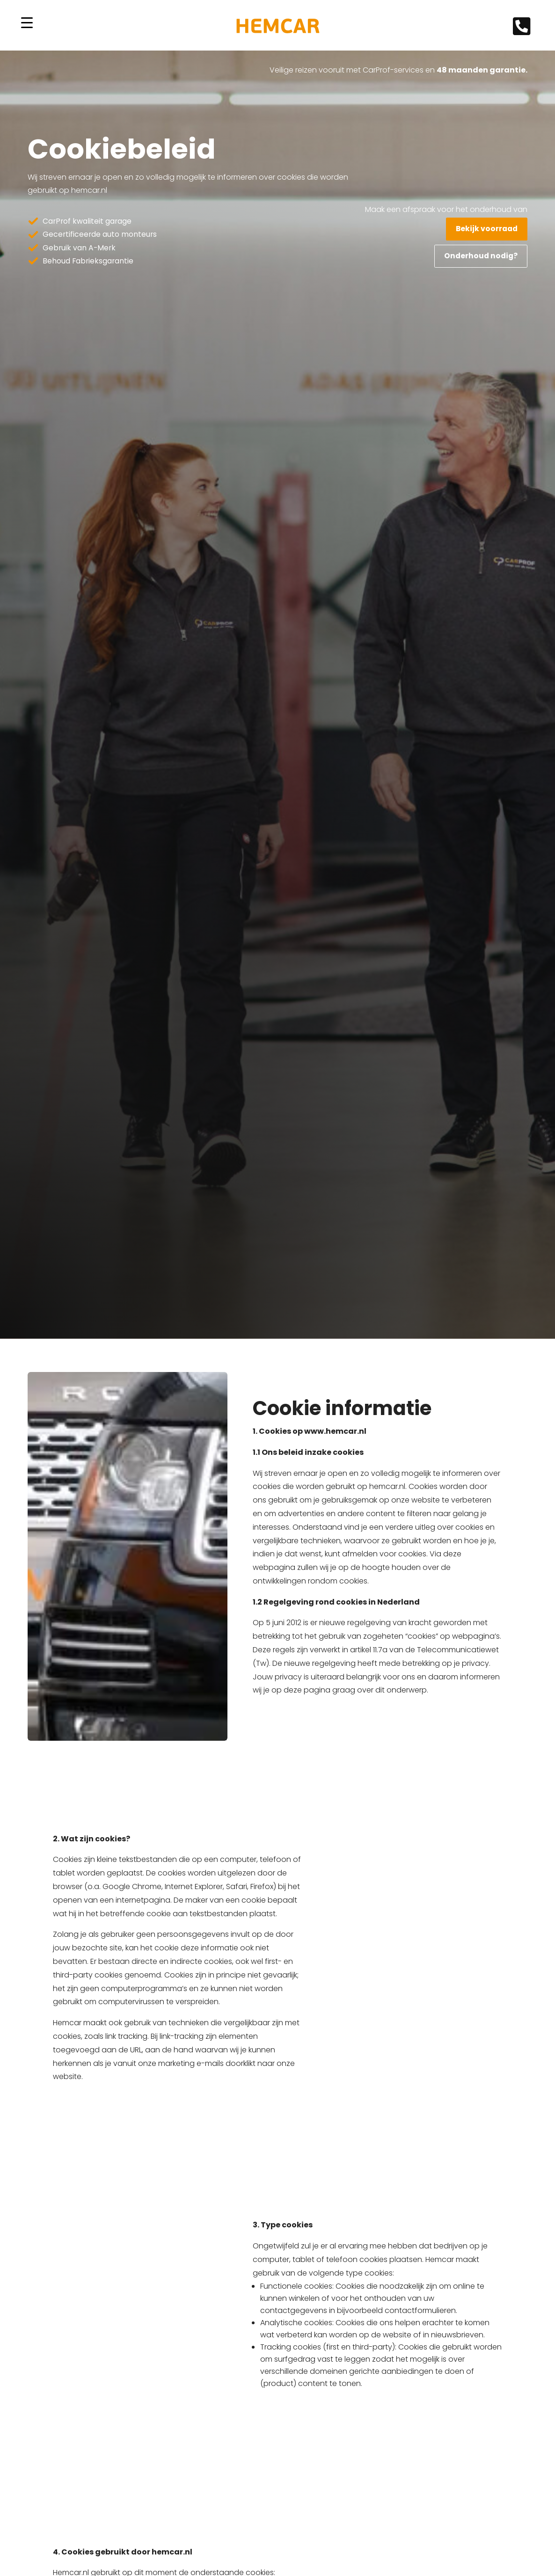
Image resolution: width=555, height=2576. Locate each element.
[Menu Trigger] (27, 23)
